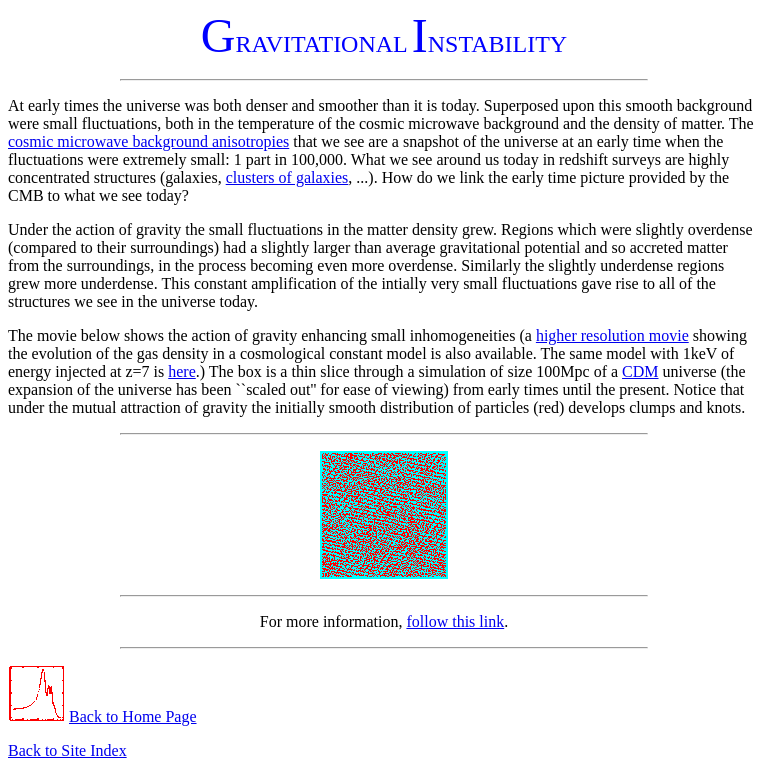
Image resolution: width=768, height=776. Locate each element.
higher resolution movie (612, 335)
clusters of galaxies (287, 177)
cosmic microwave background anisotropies (148, 141)
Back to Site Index (67, 750)
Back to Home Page (133, 716)
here (182, 371)
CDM (640, 371)
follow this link (455, 621)
